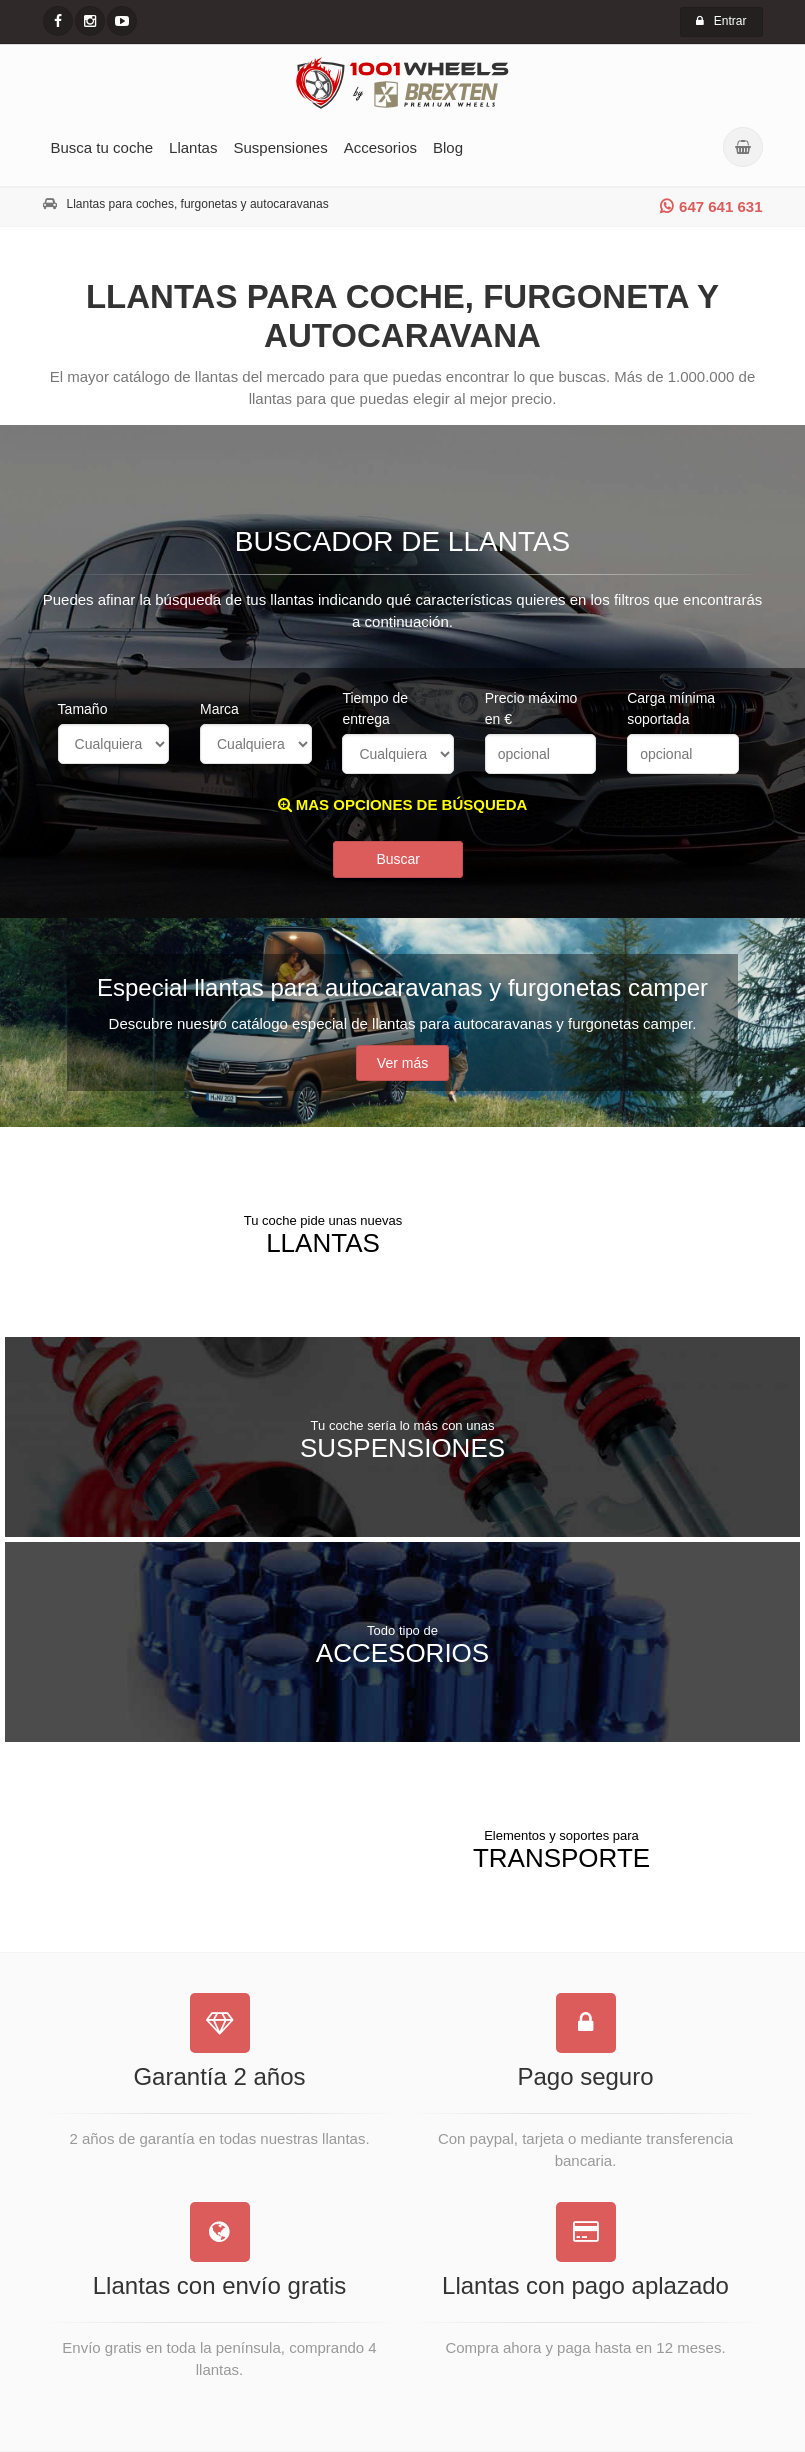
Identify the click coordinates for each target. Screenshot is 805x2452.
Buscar (398, 859)
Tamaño (83, 709)
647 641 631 (711, 206)
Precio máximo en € (531, 708)
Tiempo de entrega (375, 708)
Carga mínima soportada (671, 708)
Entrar (721, 21)
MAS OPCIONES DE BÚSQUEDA (403, 804)
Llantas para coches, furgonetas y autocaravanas (198, 204)
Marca (219, 709)
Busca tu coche (102, 147)
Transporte (561, 1849)
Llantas (193, 147)
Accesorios (380, 147)
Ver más (402, 1063)
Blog (448, 147)
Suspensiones (280, 147)
